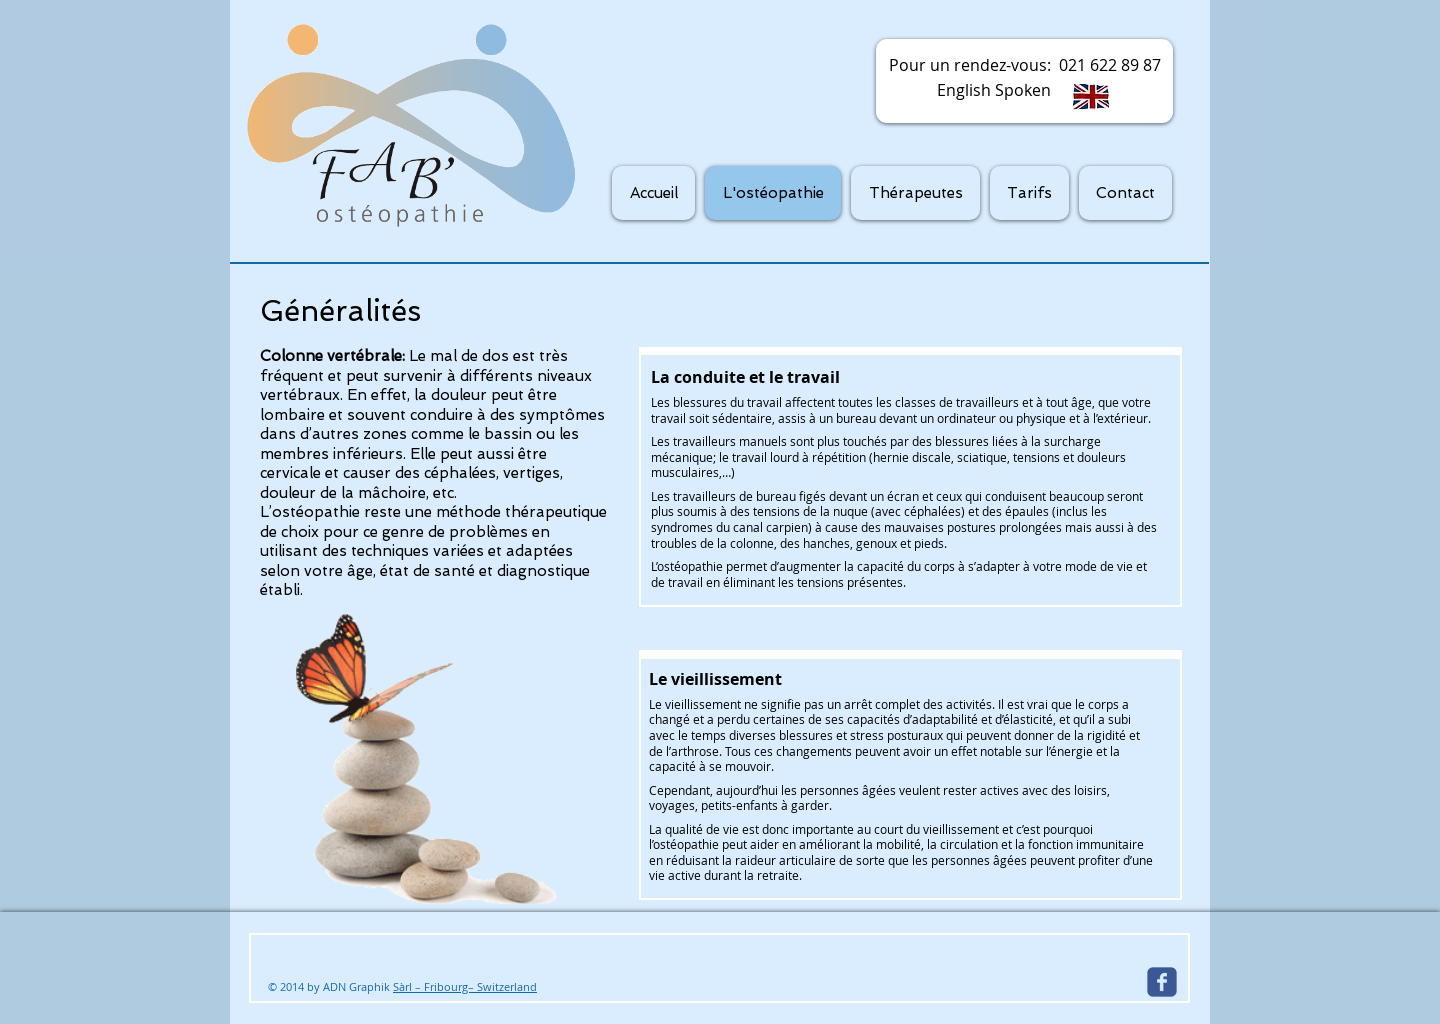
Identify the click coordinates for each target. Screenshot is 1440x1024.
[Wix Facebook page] (1162, 982)
